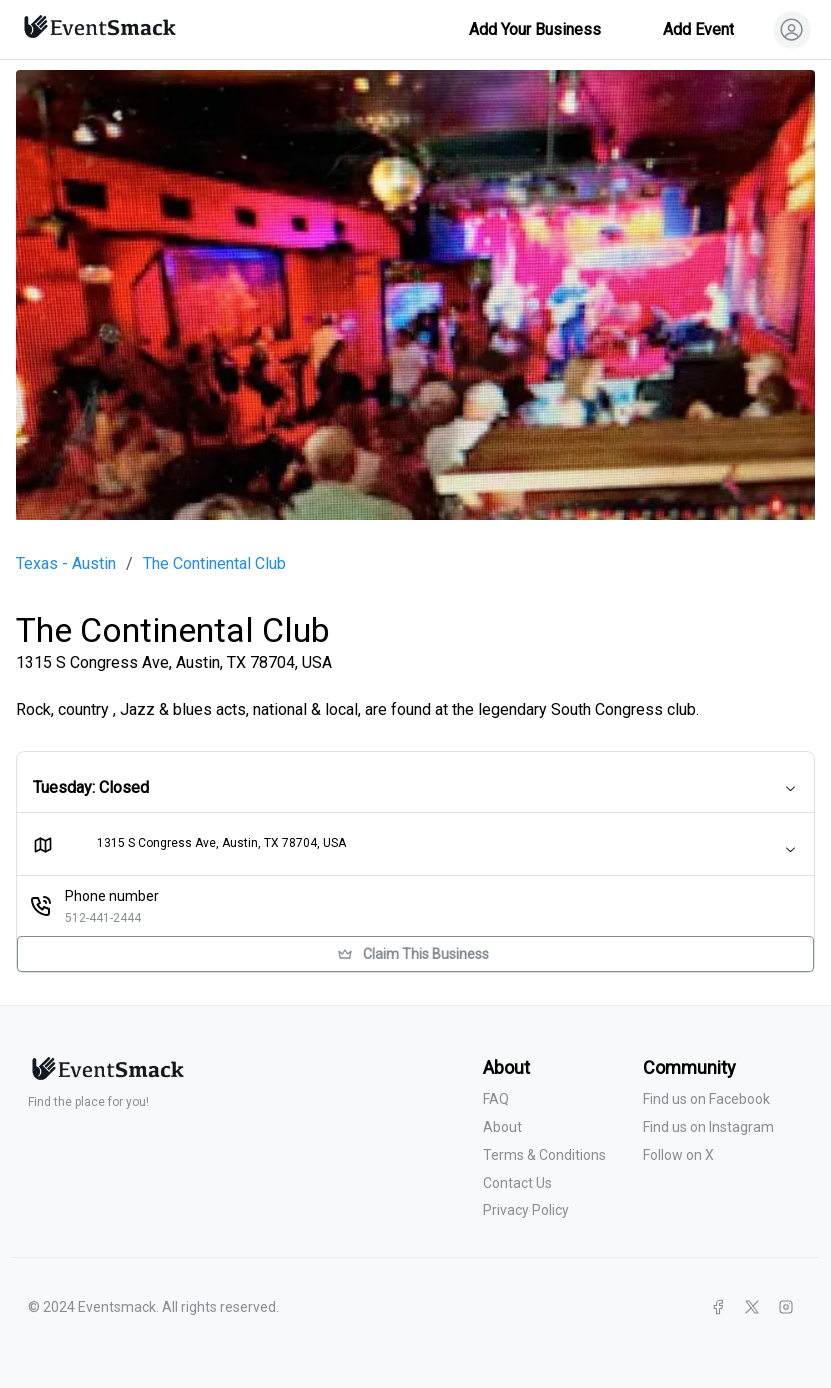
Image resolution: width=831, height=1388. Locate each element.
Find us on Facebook (706, 1099)
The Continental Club (214, 564)
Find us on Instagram (708, 1127)
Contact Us (517, 1183)
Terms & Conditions (544, 1155)
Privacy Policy (526, 1210)
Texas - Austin (66, 564)
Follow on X (678, 1155)
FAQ (496, 1099)
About (502, 1127)
